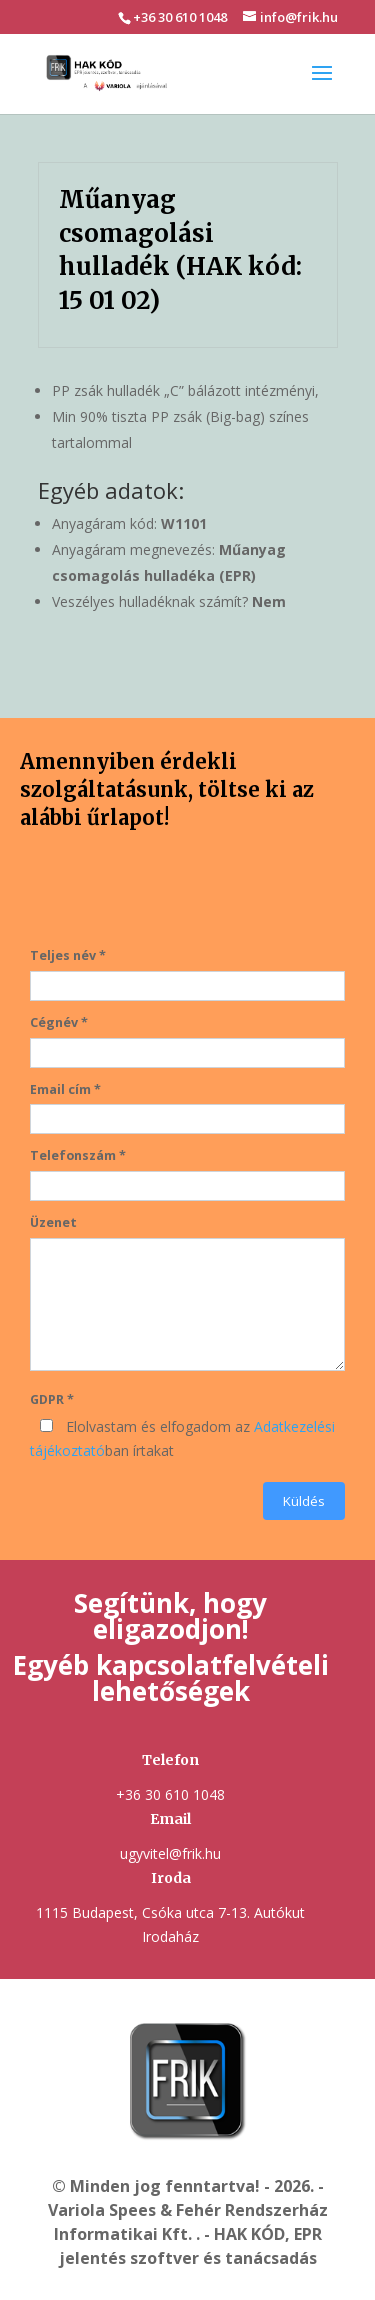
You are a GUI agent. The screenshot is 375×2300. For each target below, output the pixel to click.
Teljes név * (68, 955)
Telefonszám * (78, 1155)
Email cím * (65, 1089)
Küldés (304, 1501)
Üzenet (53, 1222)
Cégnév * (59, 1022)
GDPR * (52, 1399)
